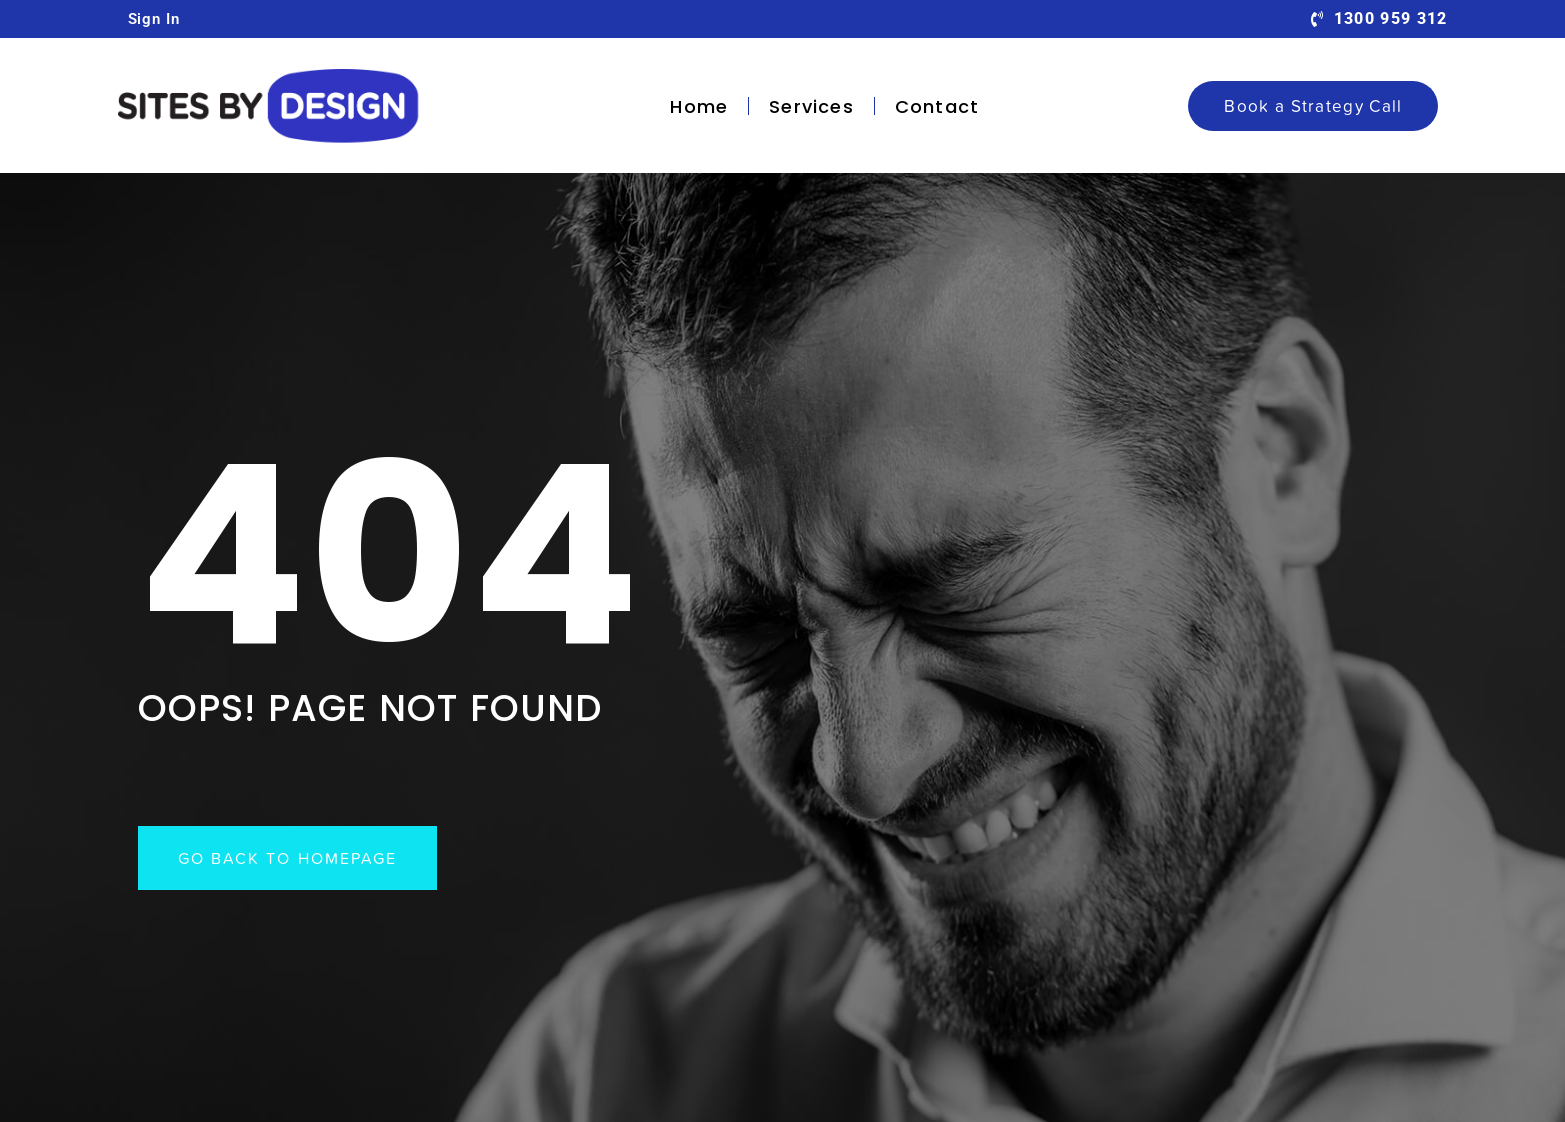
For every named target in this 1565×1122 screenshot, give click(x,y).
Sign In (154, 19)
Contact (937, 106)
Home (699, 106)
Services (811, 106)
